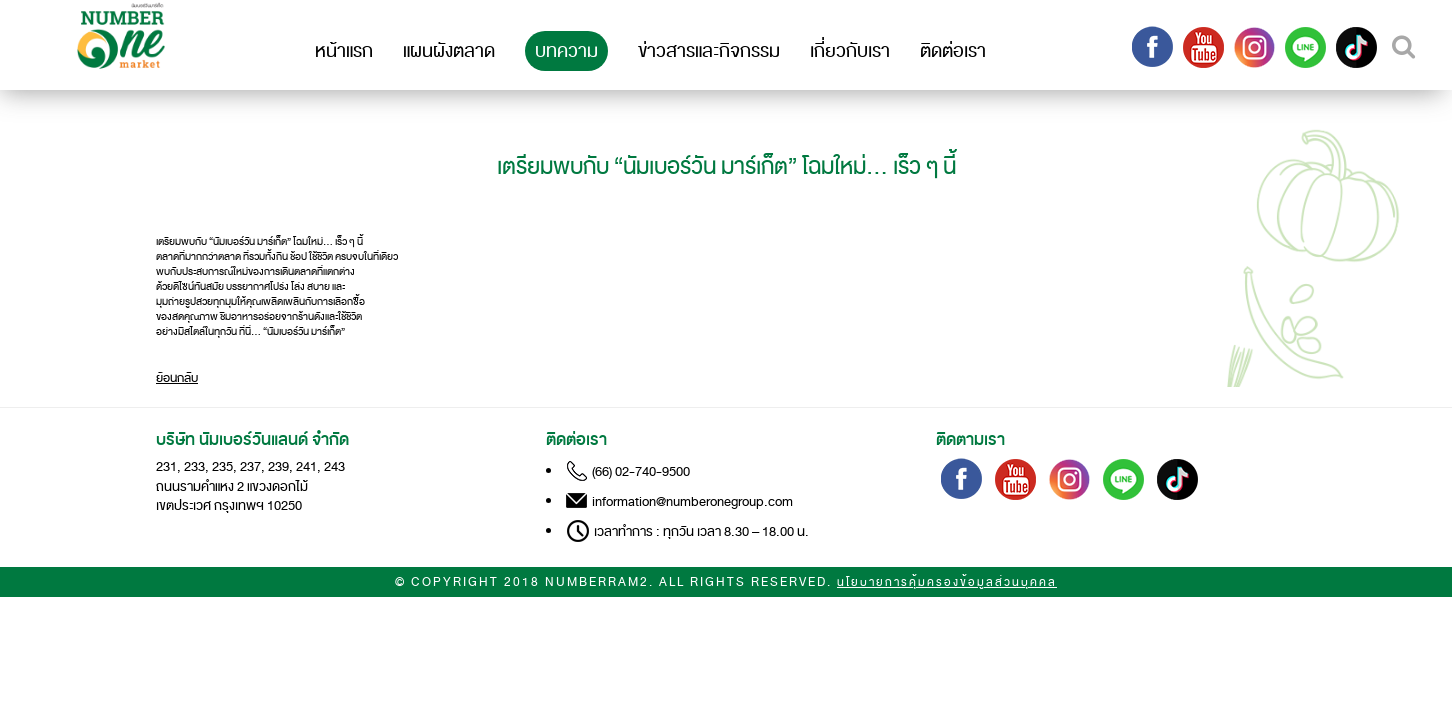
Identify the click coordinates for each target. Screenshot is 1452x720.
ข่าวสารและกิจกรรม (709, 51)
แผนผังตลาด (449, 51)
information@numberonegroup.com (692, 501)
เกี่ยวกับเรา (850, 51)
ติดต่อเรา (953, 51)
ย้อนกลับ (177, 378)
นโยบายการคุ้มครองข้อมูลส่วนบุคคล (947, 582)
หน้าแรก (344, 51)
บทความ (566, 51)
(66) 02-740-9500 (641, 471)
